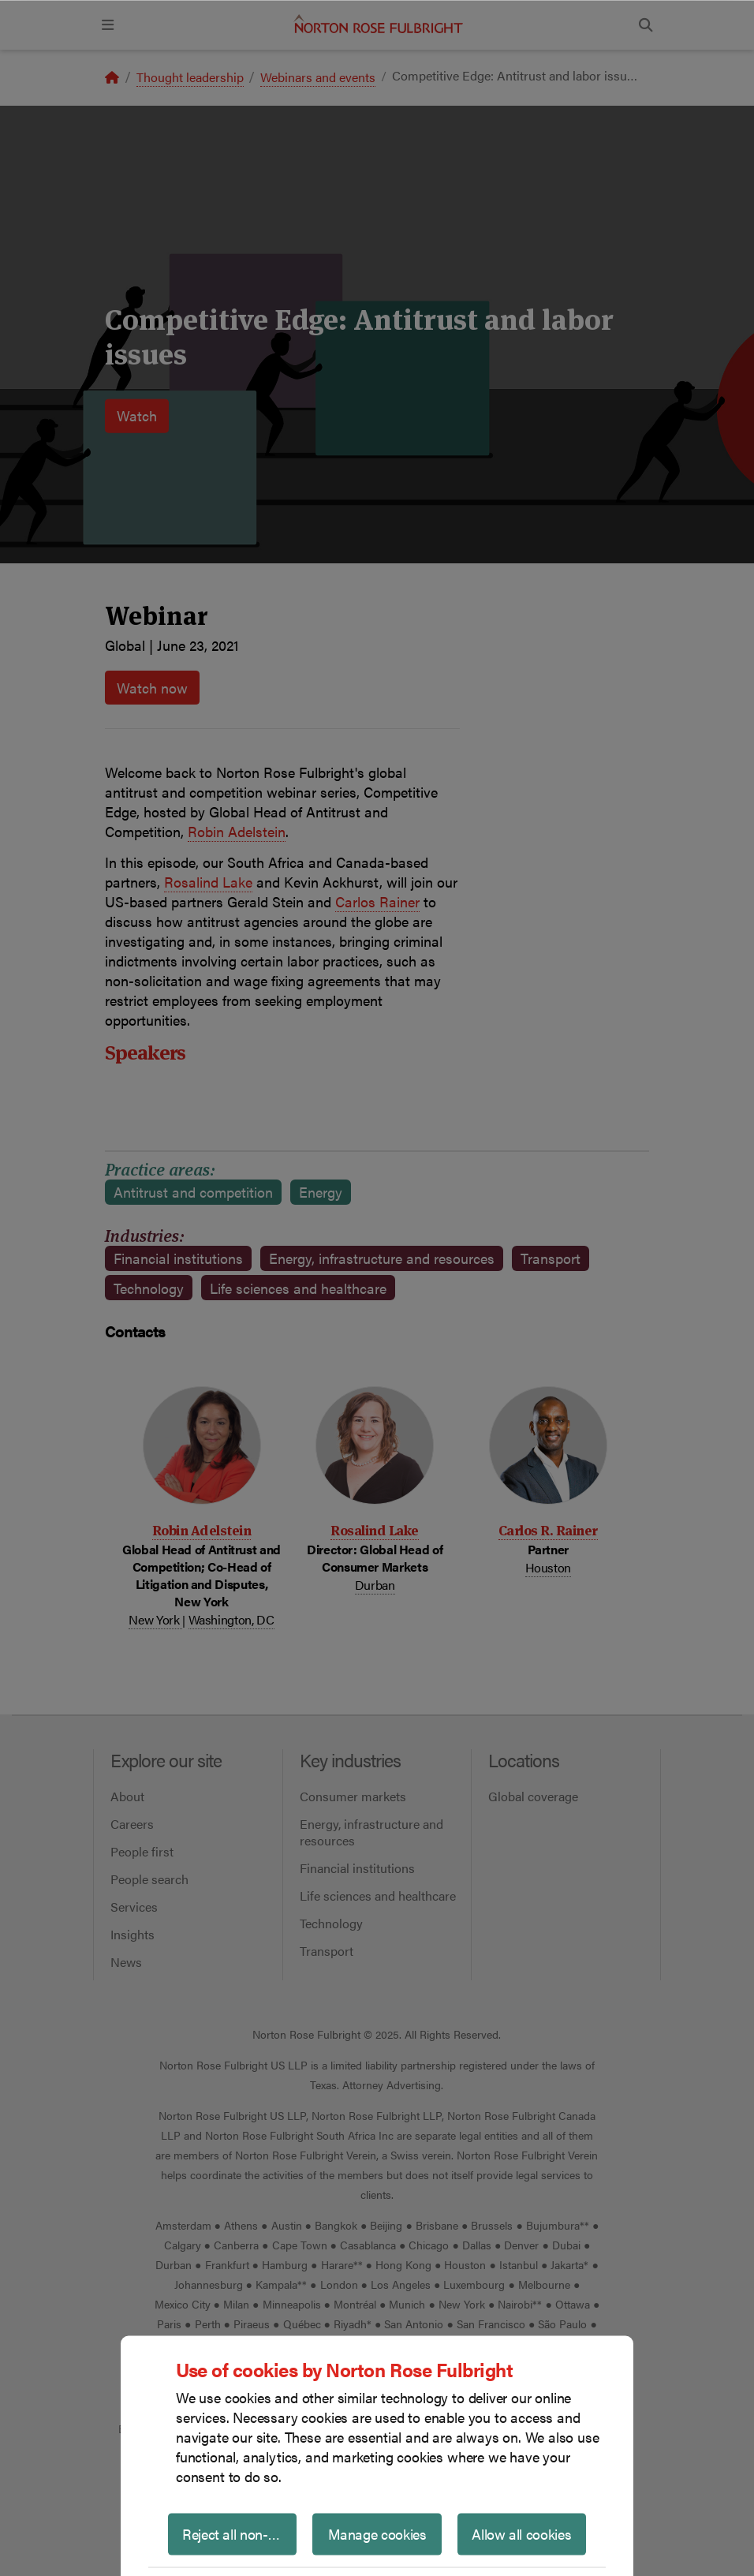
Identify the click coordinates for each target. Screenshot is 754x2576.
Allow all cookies (521, 2533)
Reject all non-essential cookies (239, 2533)
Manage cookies (377, 2533)
